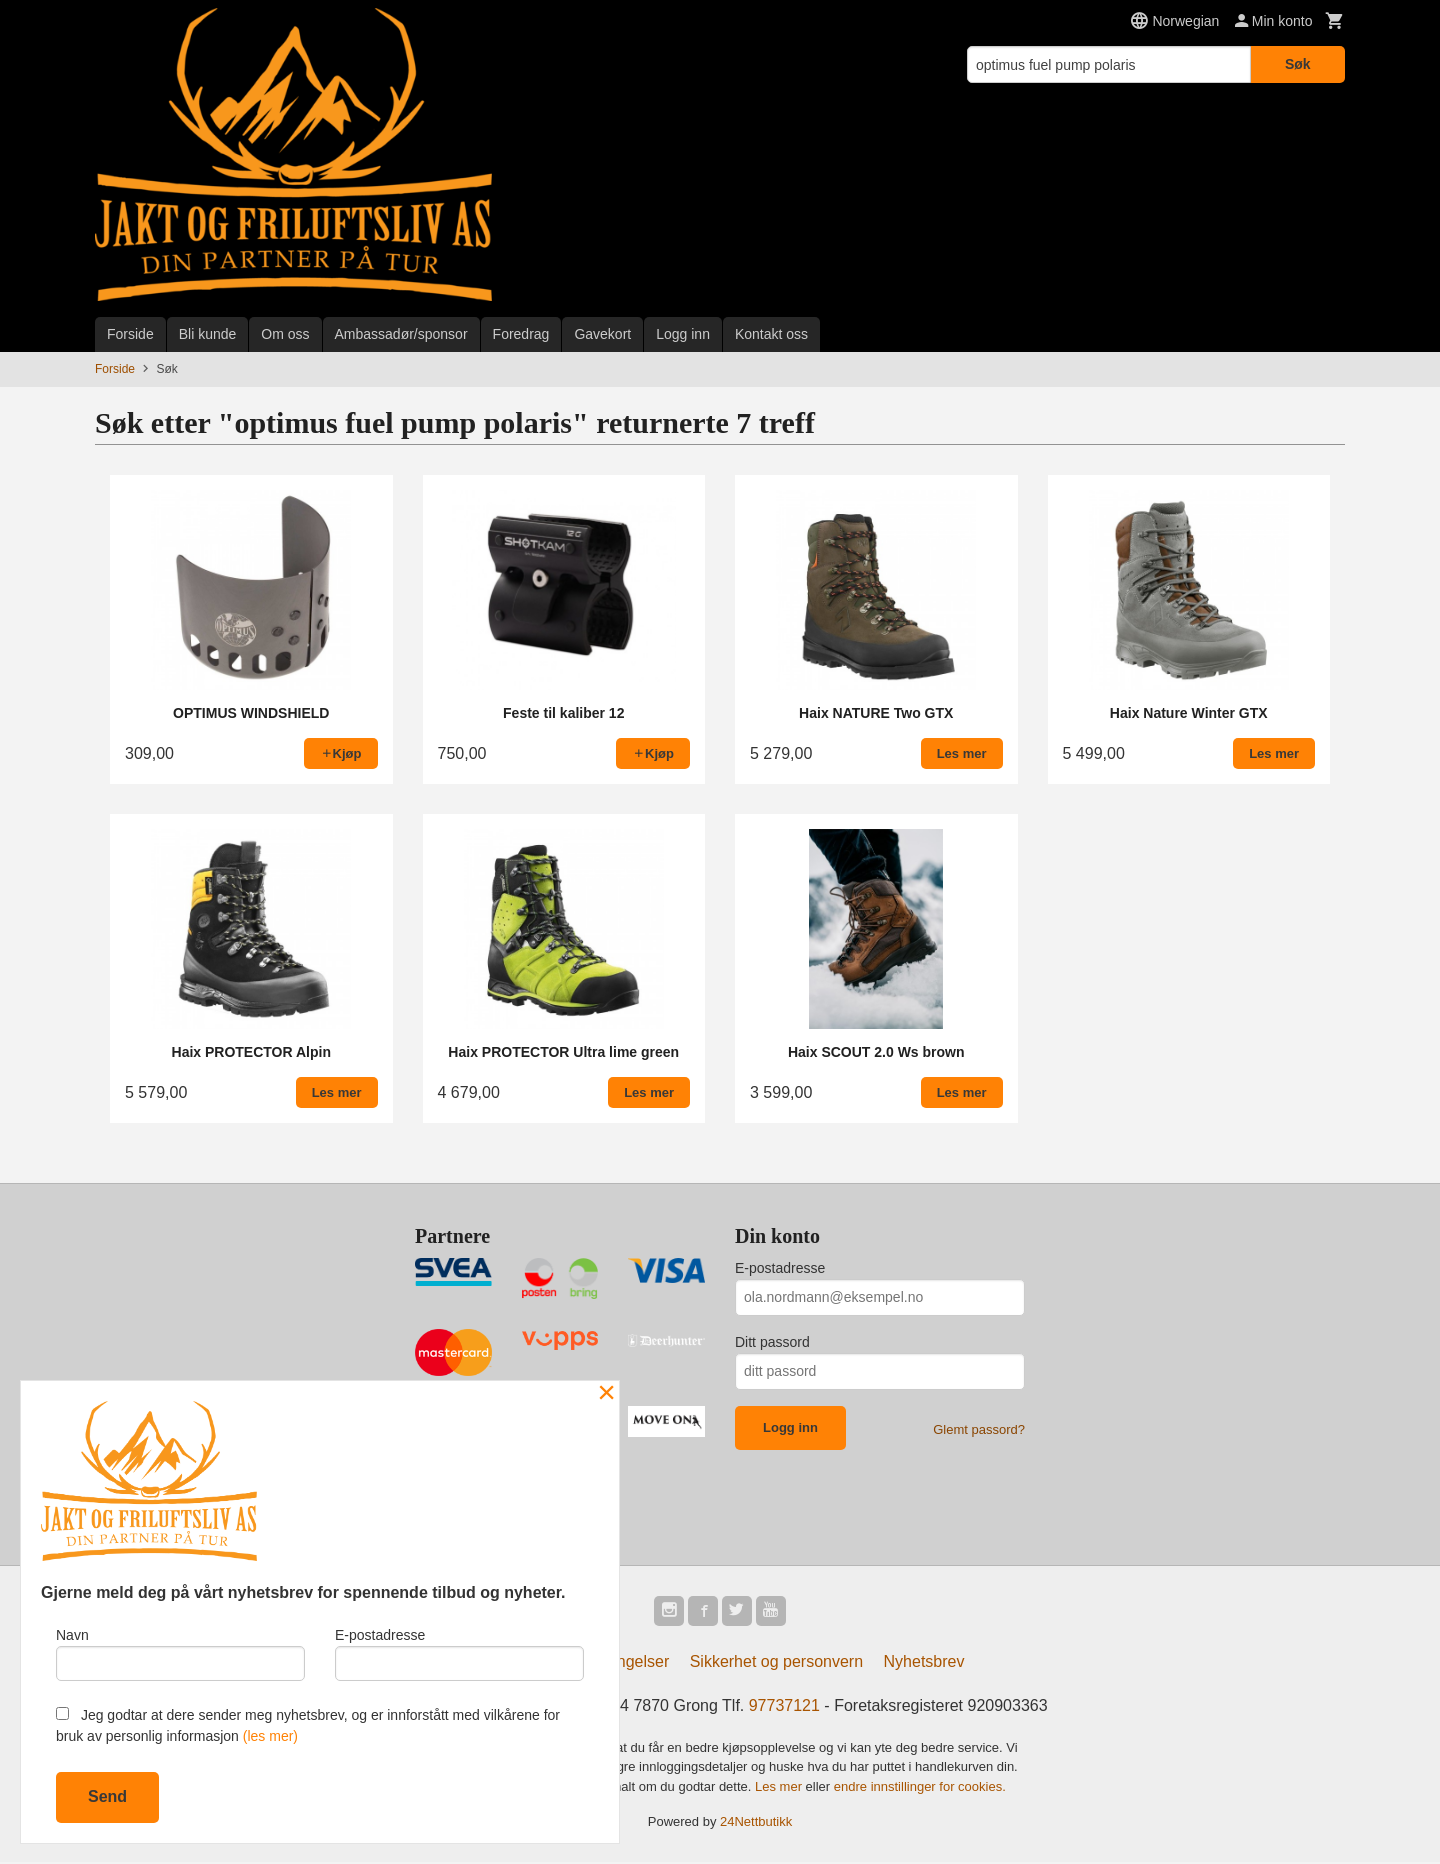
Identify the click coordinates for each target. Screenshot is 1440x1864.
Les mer (780, 1788)
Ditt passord (772, 1342)
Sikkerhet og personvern (776, 1663)
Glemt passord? (979, 1429)
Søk (1298, 64)
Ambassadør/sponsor (401, 334)
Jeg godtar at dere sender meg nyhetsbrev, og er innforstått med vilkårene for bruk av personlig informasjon (308, 1725)
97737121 (784, 1707)
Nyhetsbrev (924, 1663)
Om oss (285, 334)
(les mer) (270, 1736)
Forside (130, 334)
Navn (180, 1652)
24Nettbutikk (756, 1824)
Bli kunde (208, 334)
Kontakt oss (771, 334)
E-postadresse (780, 1268)
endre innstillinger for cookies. (920, 1788)
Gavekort (602, 334)
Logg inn (683, 334)
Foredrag (521, 334)
